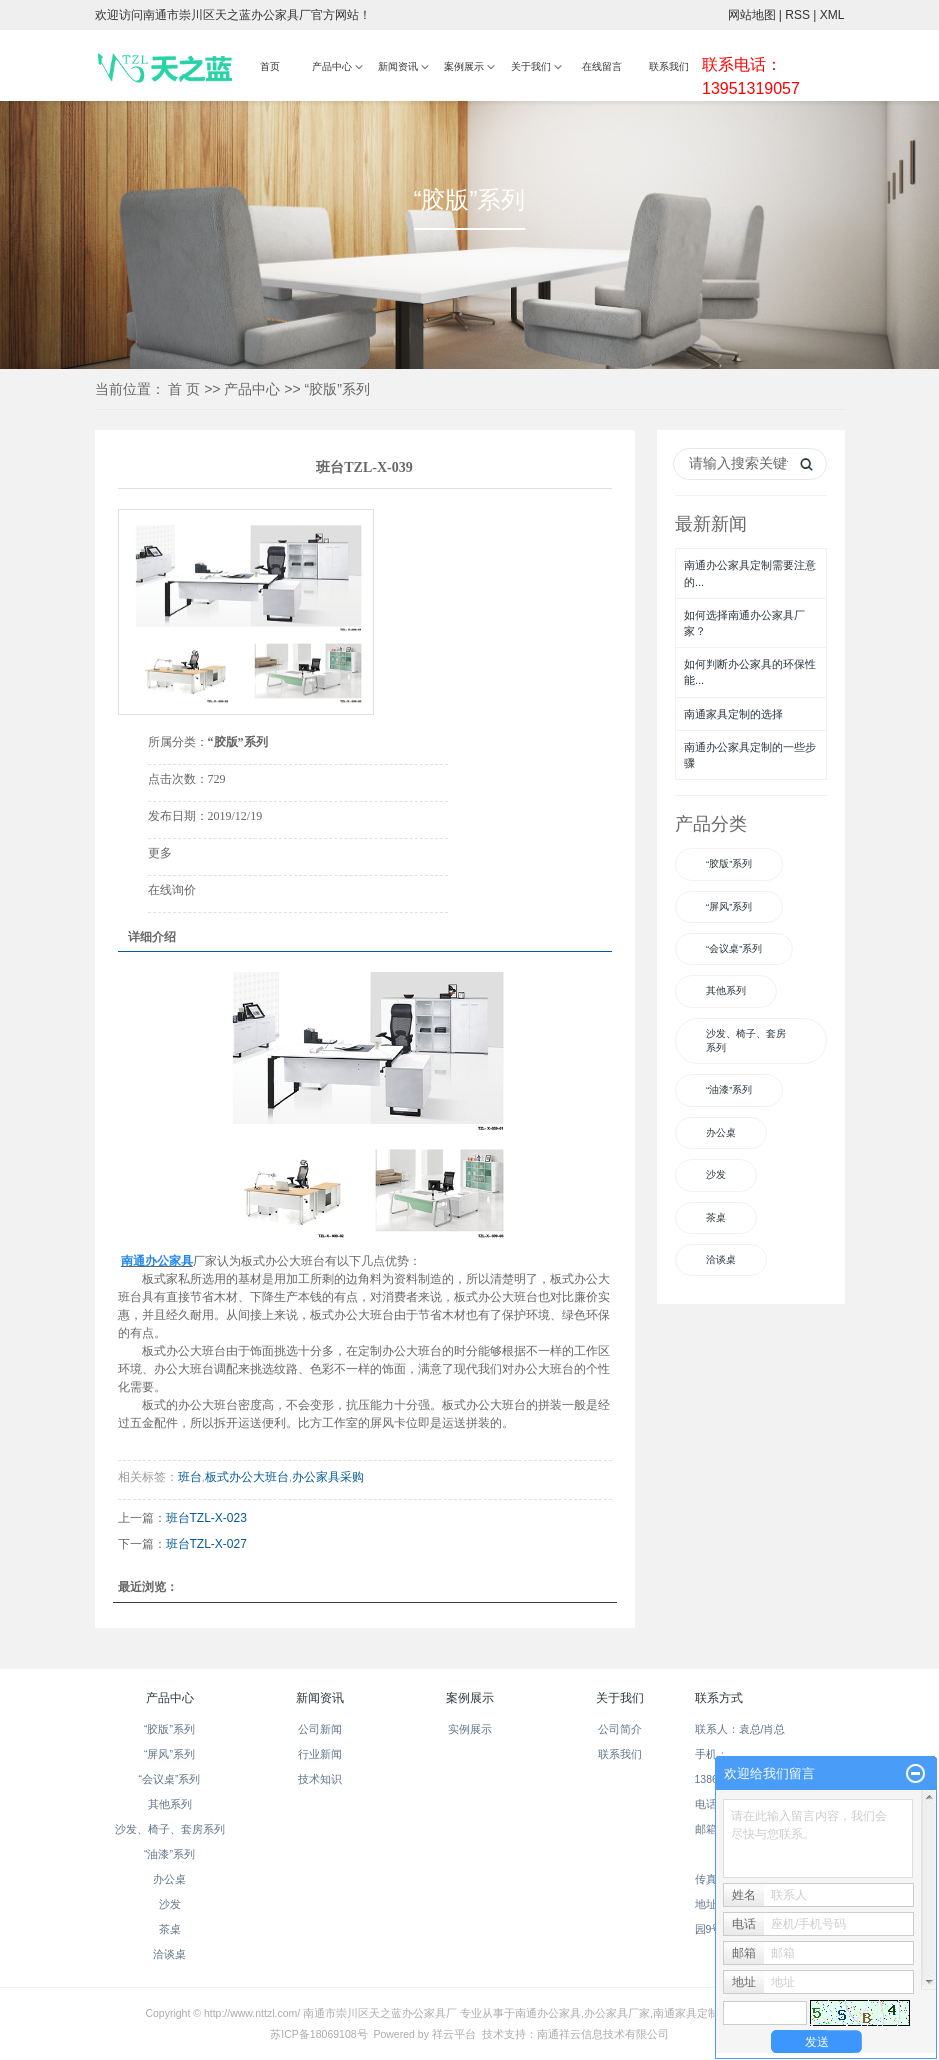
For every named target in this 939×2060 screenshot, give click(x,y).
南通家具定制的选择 (733, 714)
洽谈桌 (721, 1259)
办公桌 (721, 1132)
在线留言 (602, 66)
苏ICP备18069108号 (318, 2034)
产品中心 (332, 66)
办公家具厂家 (617, 2013)
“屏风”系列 (729, 906)
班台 (190, 1477)
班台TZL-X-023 (206, 1518)
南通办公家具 (548, 2013)
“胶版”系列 (337, 389)
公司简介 (620, 1729)
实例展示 (470, 1729)
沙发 (716, 1174)
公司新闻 (320, 1729)
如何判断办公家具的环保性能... (750, 672)
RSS (797, 15)
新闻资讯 (398, 66)
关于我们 (531, 66)
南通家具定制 (686, 2013)
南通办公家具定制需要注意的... (750, 573)
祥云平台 (454, 2034)
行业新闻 (320, 1754)
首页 (270, 66)
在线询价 (172, 890)
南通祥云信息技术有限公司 (603, 2034)
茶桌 (716, 1217)
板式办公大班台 (247, 1477)
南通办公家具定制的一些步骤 (750, 755)
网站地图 (752, 15)
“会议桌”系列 (734, 948)
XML (832, 15)
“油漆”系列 (729, 1089)
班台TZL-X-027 (206, 1544)
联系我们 (669, 66)
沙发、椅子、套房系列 (746, 1040)
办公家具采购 (328, 1477)
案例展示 (464, 66)
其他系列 (726, 990)
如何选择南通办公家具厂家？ (744, 623)
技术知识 (320, 1779)
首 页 (184, 389)
